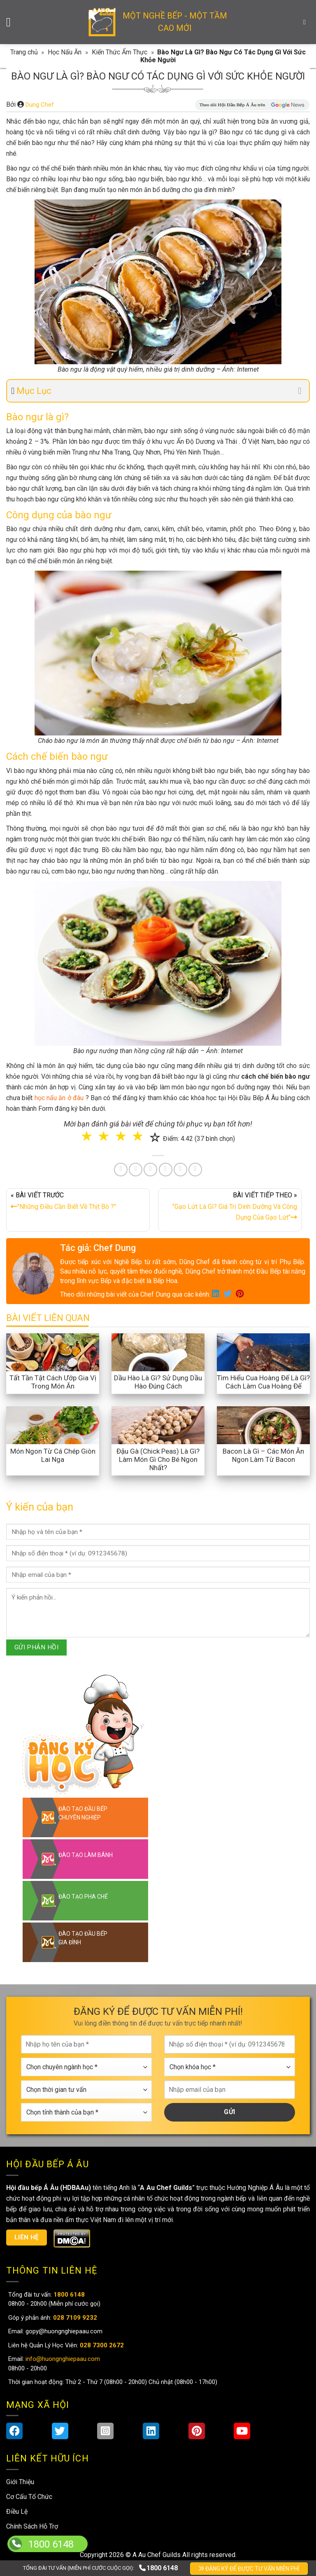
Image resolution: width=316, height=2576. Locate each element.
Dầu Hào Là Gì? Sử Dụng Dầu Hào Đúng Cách (158, 1382)
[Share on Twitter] (135, 1169)
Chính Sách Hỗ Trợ (32, 2526)
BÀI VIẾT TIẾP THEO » (230, 1208)
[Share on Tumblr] (180, 1169)
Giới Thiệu (20, 2482)
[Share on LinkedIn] (165, 1169)
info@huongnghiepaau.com (62, 2359)
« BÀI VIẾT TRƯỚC (78, 1202)
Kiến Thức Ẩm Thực (119, 52)
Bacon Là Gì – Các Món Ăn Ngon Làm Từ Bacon (263, 1455)
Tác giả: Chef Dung (98, 1248)
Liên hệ (26, 2237)
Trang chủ (24, 52)
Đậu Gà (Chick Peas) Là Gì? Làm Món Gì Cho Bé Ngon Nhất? (158, 1459)
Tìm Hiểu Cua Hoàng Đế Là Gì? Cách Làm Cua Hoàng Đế (263, 1382)
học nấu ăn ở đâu (59, 1098)
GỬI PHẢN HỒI (36, 1647)
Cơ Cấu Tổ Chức (29, 2497)
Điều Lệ (17, 2511)
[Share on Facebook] (121, 1169)
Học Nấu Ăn (64, 52)
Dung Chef (40, 104)
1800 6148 (158, 2568)
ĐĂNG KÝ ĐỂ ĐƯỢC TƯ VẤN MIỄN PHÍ (249, 2568)
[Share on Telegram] (195, 1169)
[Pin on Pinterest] (150, 1169)
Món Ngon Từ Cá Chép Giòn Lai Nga (52, 1455)
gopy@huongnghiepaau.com (63, 2331)
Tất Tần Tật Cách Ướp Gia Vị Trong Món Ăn (52, 1382)
